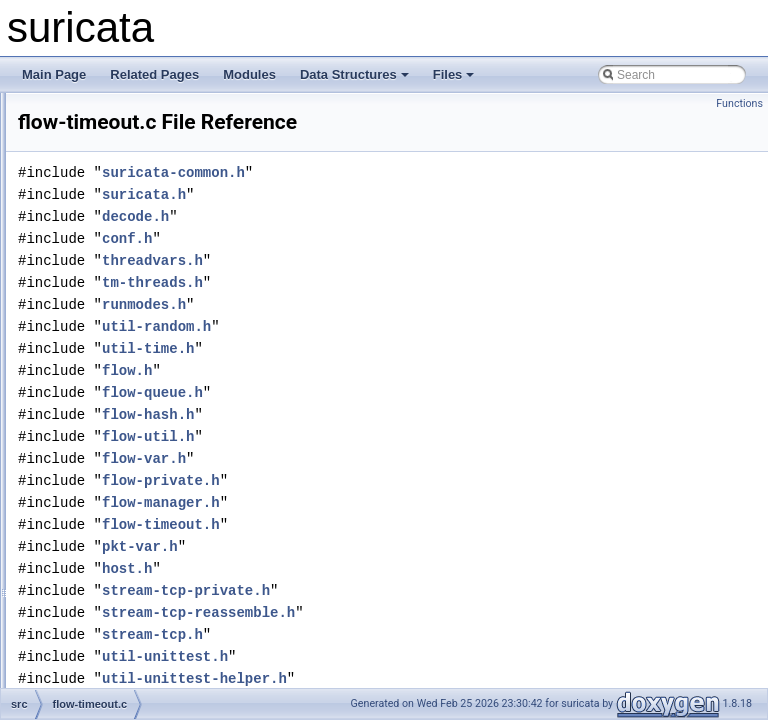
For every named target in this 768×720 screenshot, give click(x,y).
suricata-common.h (423, 200)
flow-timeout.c (119, 400)
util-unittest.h (415, 684)
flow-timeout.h (119, 422)
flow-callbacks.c (124, 114)
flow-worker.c (117, 532)
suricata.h (394, 222)
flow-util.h (107, 466)
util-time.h (398, 376)
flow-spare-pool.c (127, 312)
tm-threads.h (402, 310)
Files (454, 74)
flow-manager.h (123, 224)
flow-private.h (117, 246)
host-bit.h (106, 642)
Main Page (54, 74)
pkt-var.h (390, 574)
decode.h (385, 244)
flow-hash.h (112, 180)
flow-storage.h (119, 378)
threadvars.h (402, 288)
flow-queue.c (116, 268)
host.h (377, 596)
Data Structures (354, 74)
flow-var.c (107, 488)
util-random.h (406, 354)
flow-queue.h (116, 290)
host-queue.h (117, 686)
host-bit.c (106, 620)
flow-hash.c (112, 158)
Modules (249, 74)
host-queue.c (116, 664)
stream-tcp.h (402, 662)
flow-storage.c (119, 356)
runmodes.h (394, 332)
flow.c (97, 576)
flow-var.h (107, 510)
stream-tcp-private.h (436, 618)
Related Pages (154, 74)
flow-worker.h (117, 554)
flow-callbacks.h (124, 136)
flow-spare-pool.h (128, 334)
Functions (739, 103)
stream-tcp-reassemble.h (448, 640)
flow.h (97, 598)
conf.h (377, 266)
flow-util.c (107, 444)
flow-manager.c (122, 202)
